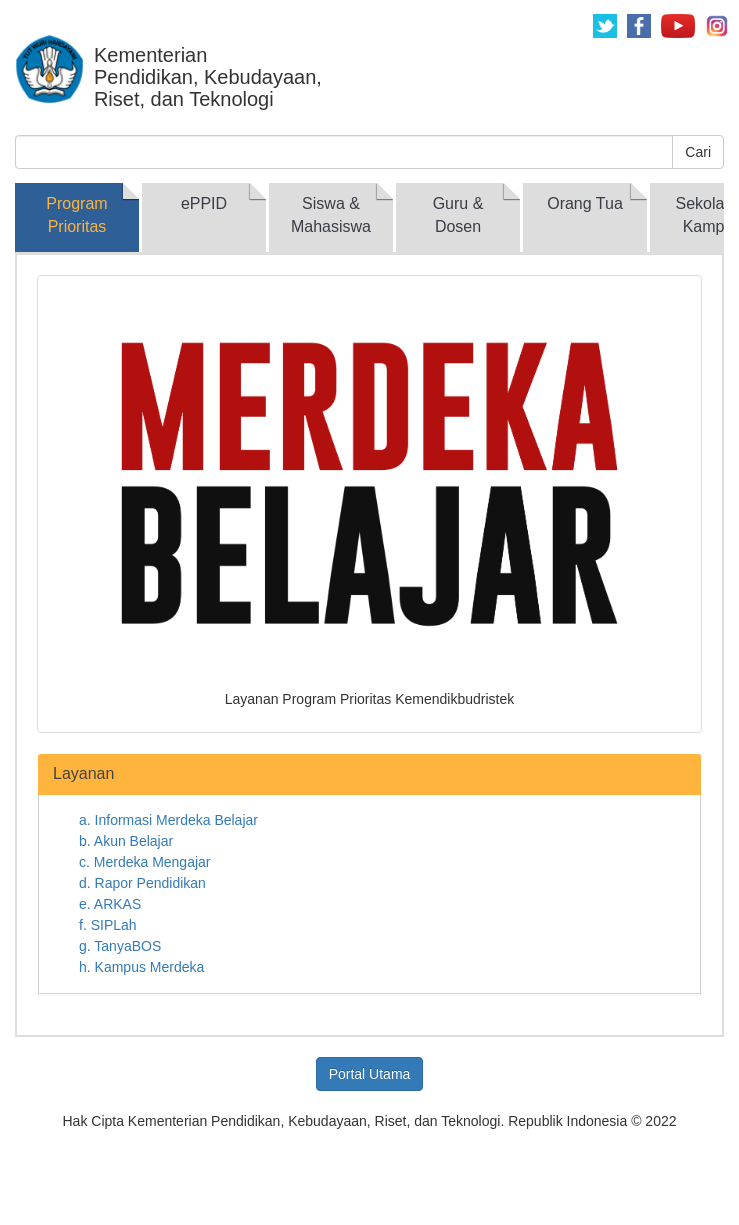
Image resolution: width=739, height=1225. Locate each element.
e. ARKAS (110, 904)
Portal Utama (370, 1074)
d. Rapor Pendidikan (142, 883)
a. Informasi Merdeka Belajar (168, 820)
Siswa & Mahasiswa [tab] (331, 215)
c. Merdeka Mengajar (145, 862)
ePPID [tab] (204, 203)
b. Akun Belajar (126, 841)
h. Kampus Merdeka (141, 967)
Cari (698, 152)
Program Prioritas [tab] (76, 215)
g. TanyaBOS (120, 946)
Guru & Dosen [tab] (458, 215)
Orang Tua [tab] (585, 203)
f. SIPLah (108, 925)
